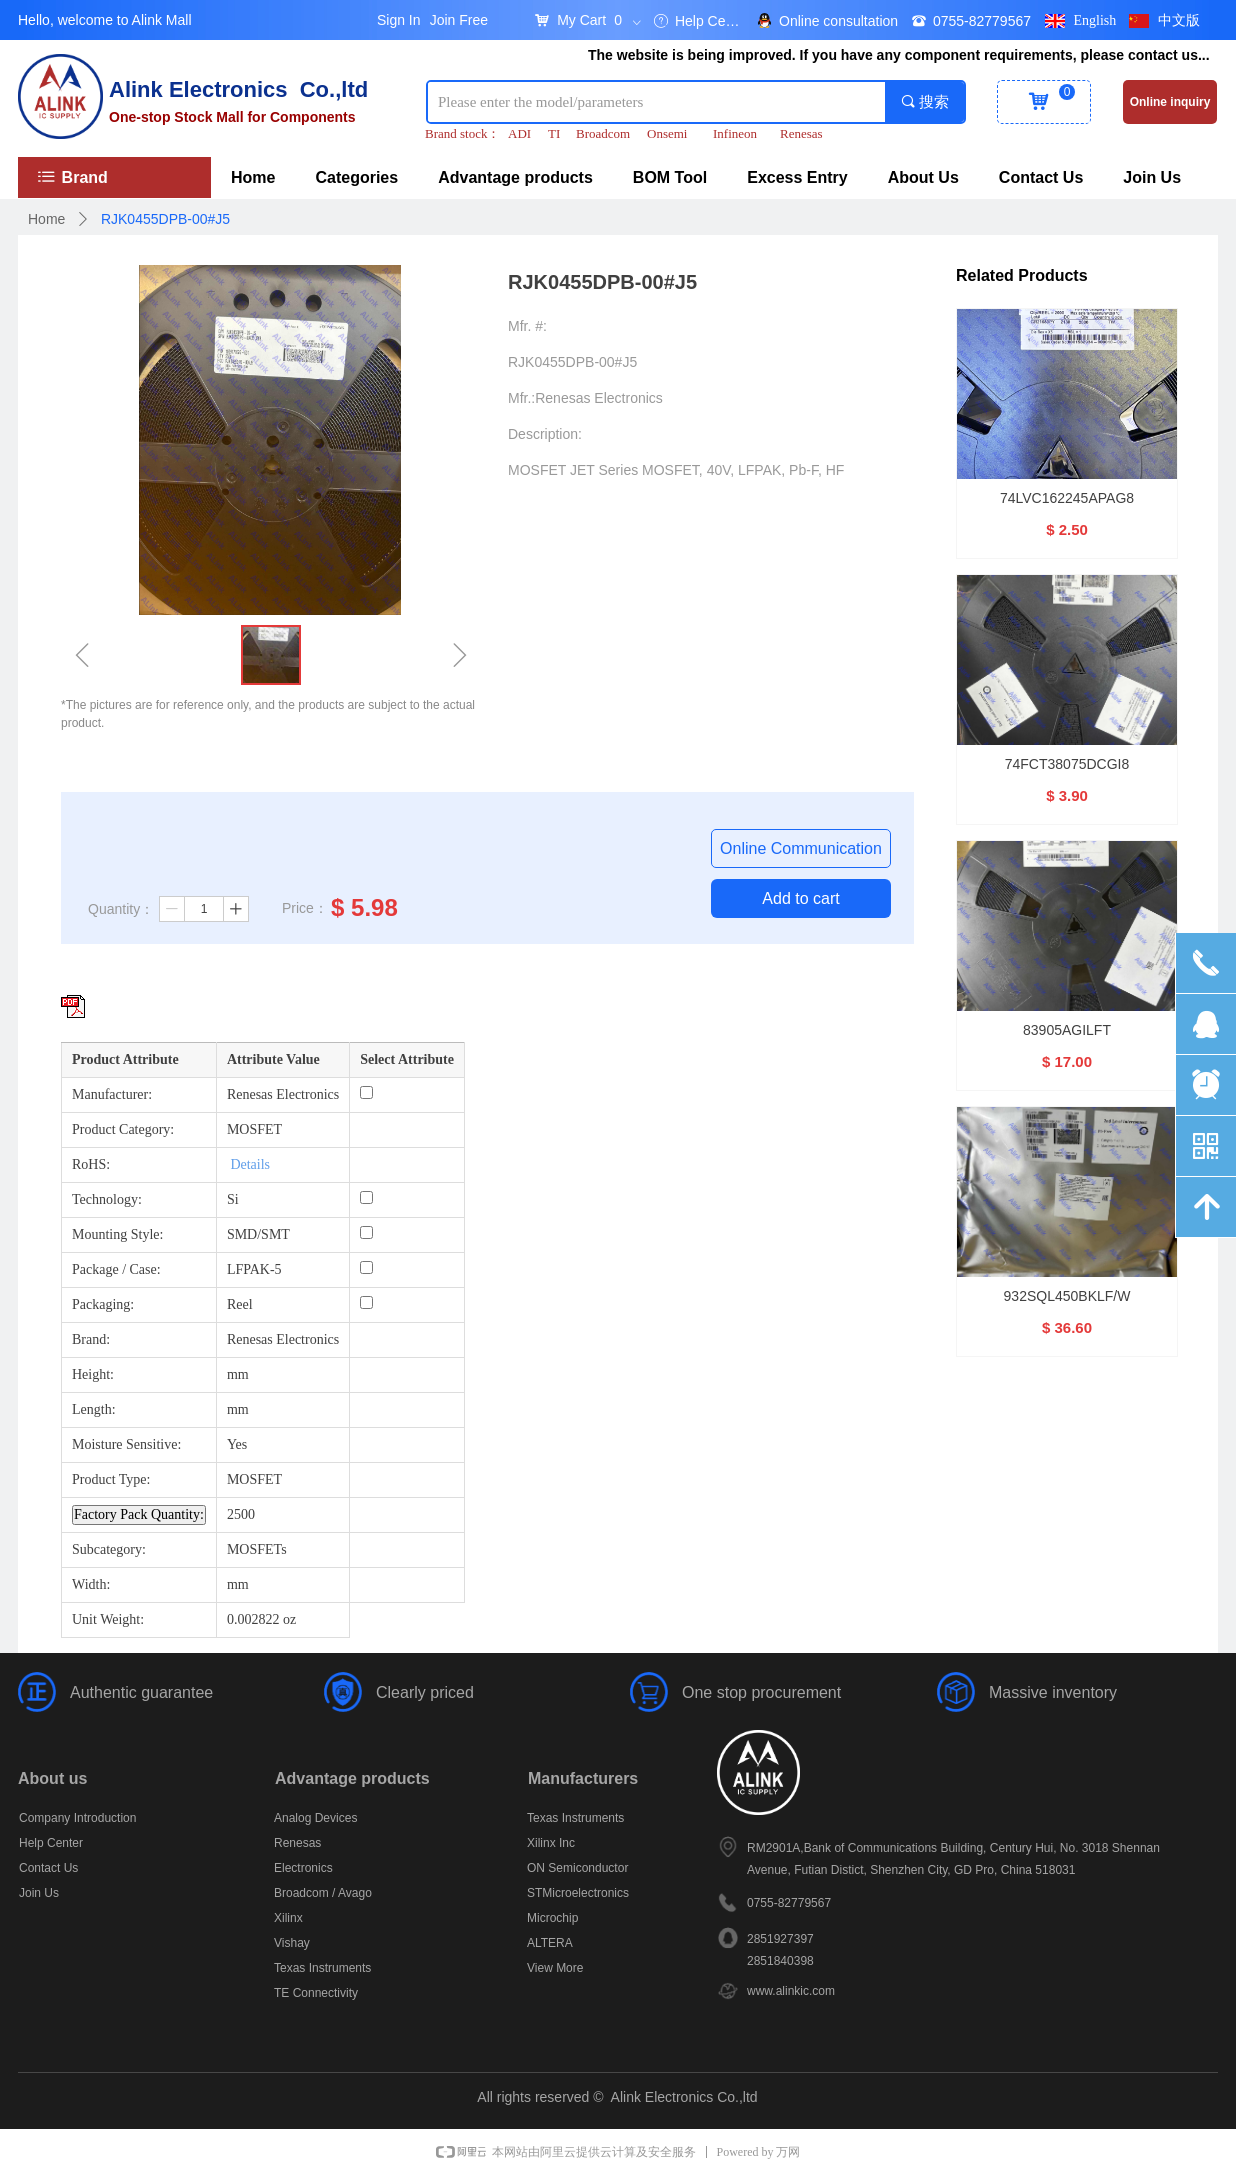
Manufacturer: (112, 1094)
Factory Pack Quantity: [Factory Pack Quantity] (139, 1514)
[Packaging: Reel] (366, 1302)
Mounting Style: (117, 1234)
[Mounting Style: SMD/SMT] (366, 1232)
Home (46, 219)
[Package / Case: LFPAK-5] (366, 1267)
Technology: (107, 1199)
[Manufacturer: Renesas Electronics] (366, 1092)
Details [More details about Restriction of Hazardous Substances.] (250, 1164)
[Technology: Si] (366, 1197)
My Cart (581, 20)
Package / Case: (116, 1269)
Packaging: (103, 1304)
